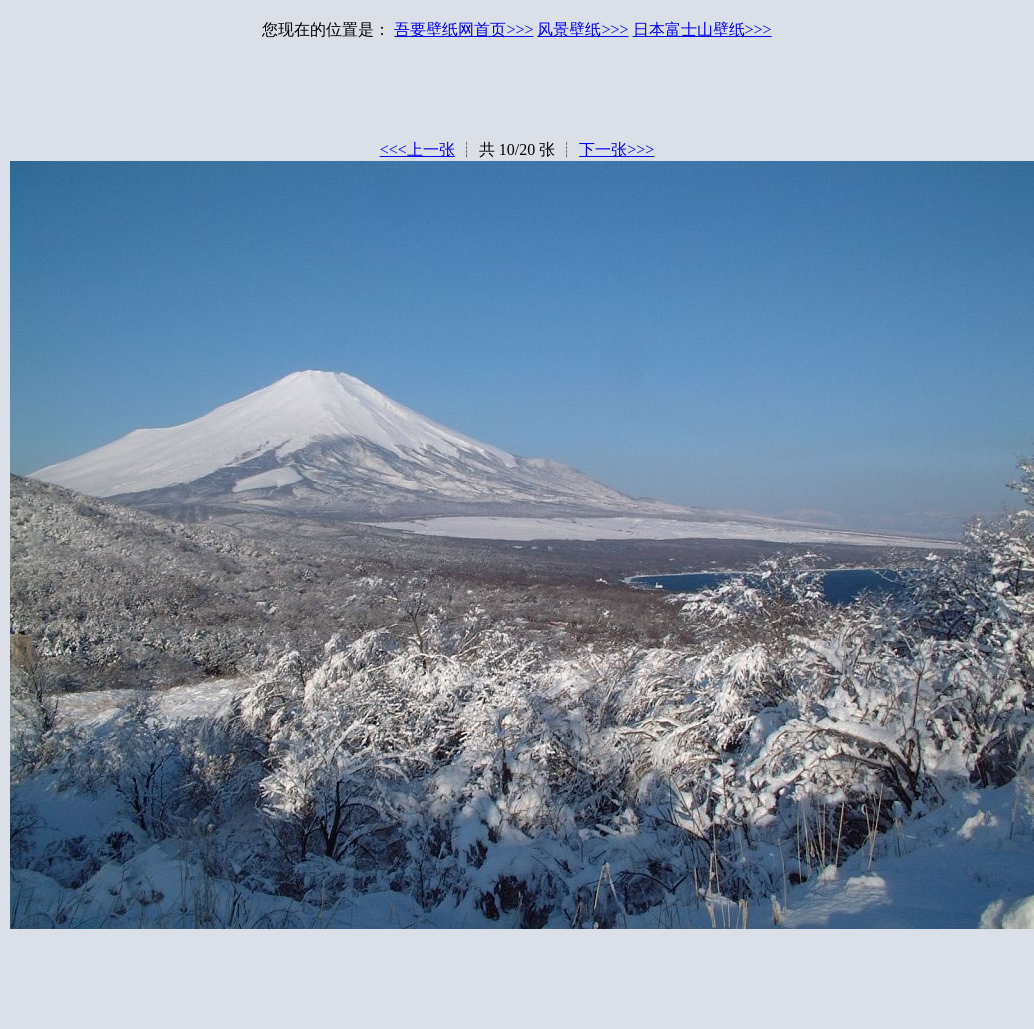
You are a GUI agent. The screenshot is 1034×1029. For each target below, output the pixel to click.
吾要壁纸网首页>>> (463, 29)
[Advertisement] (517, 95)
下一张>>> (616, 149)
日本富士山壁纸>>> (702, 29)
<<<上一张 (417, 149)
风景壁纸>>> (582, 29)
